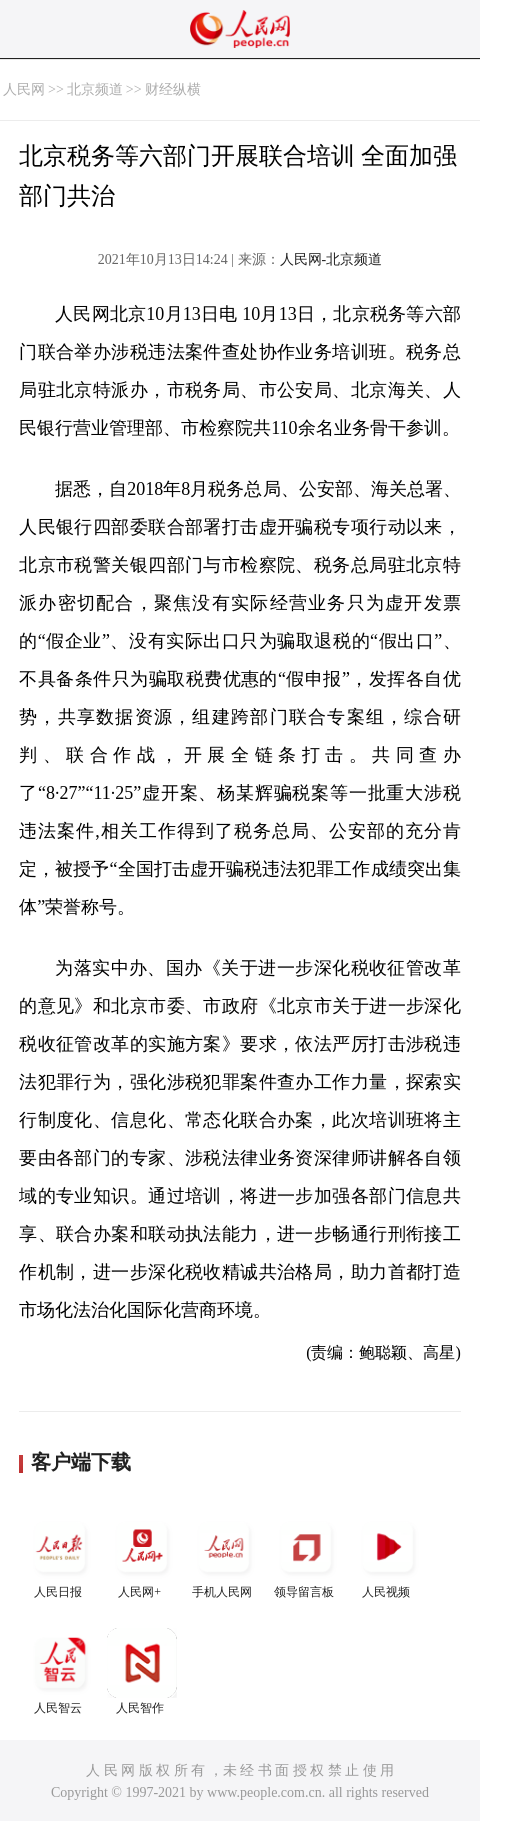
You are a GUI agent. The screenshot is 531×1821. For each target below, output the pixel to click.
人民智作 (142, 1671)
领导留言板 (306, 1555)
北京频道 (95, 89)
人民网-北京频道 (331, 259)
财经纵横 (173, 89)
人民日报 (60, 1555)
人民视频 (388, 1555)
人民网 (24, 89)
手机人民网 (224, 1555)
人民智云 (60, 1671)
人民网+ (142, 1555)
